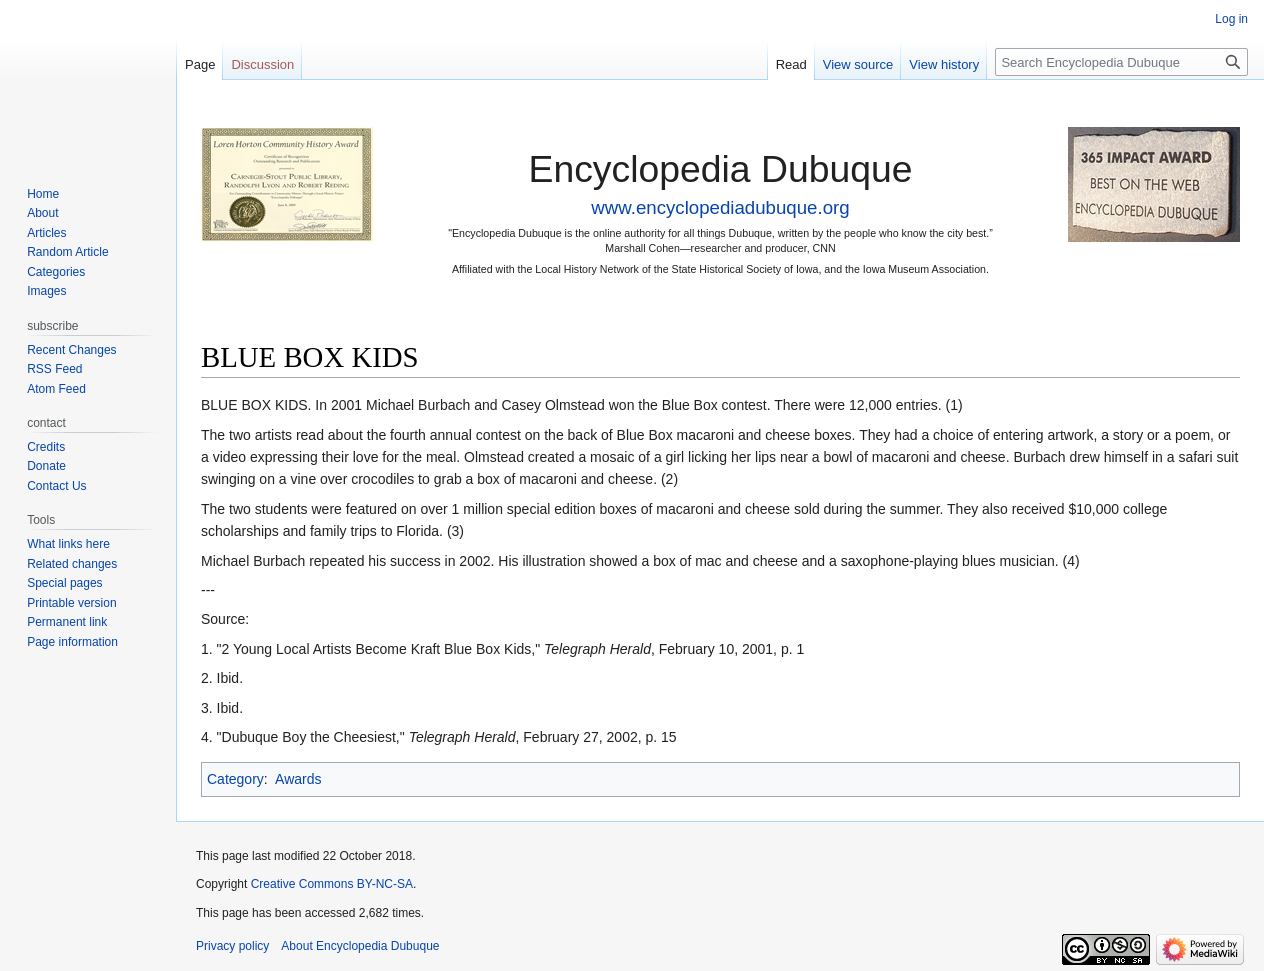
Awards (298, 779)
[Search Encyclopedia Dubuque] (1121, 62)
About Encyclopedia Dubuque (360, 946)
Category (235, 779)
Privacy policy (232, 946)
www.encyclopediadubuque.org (720, 207)
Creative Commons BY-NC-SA (332, 884)
